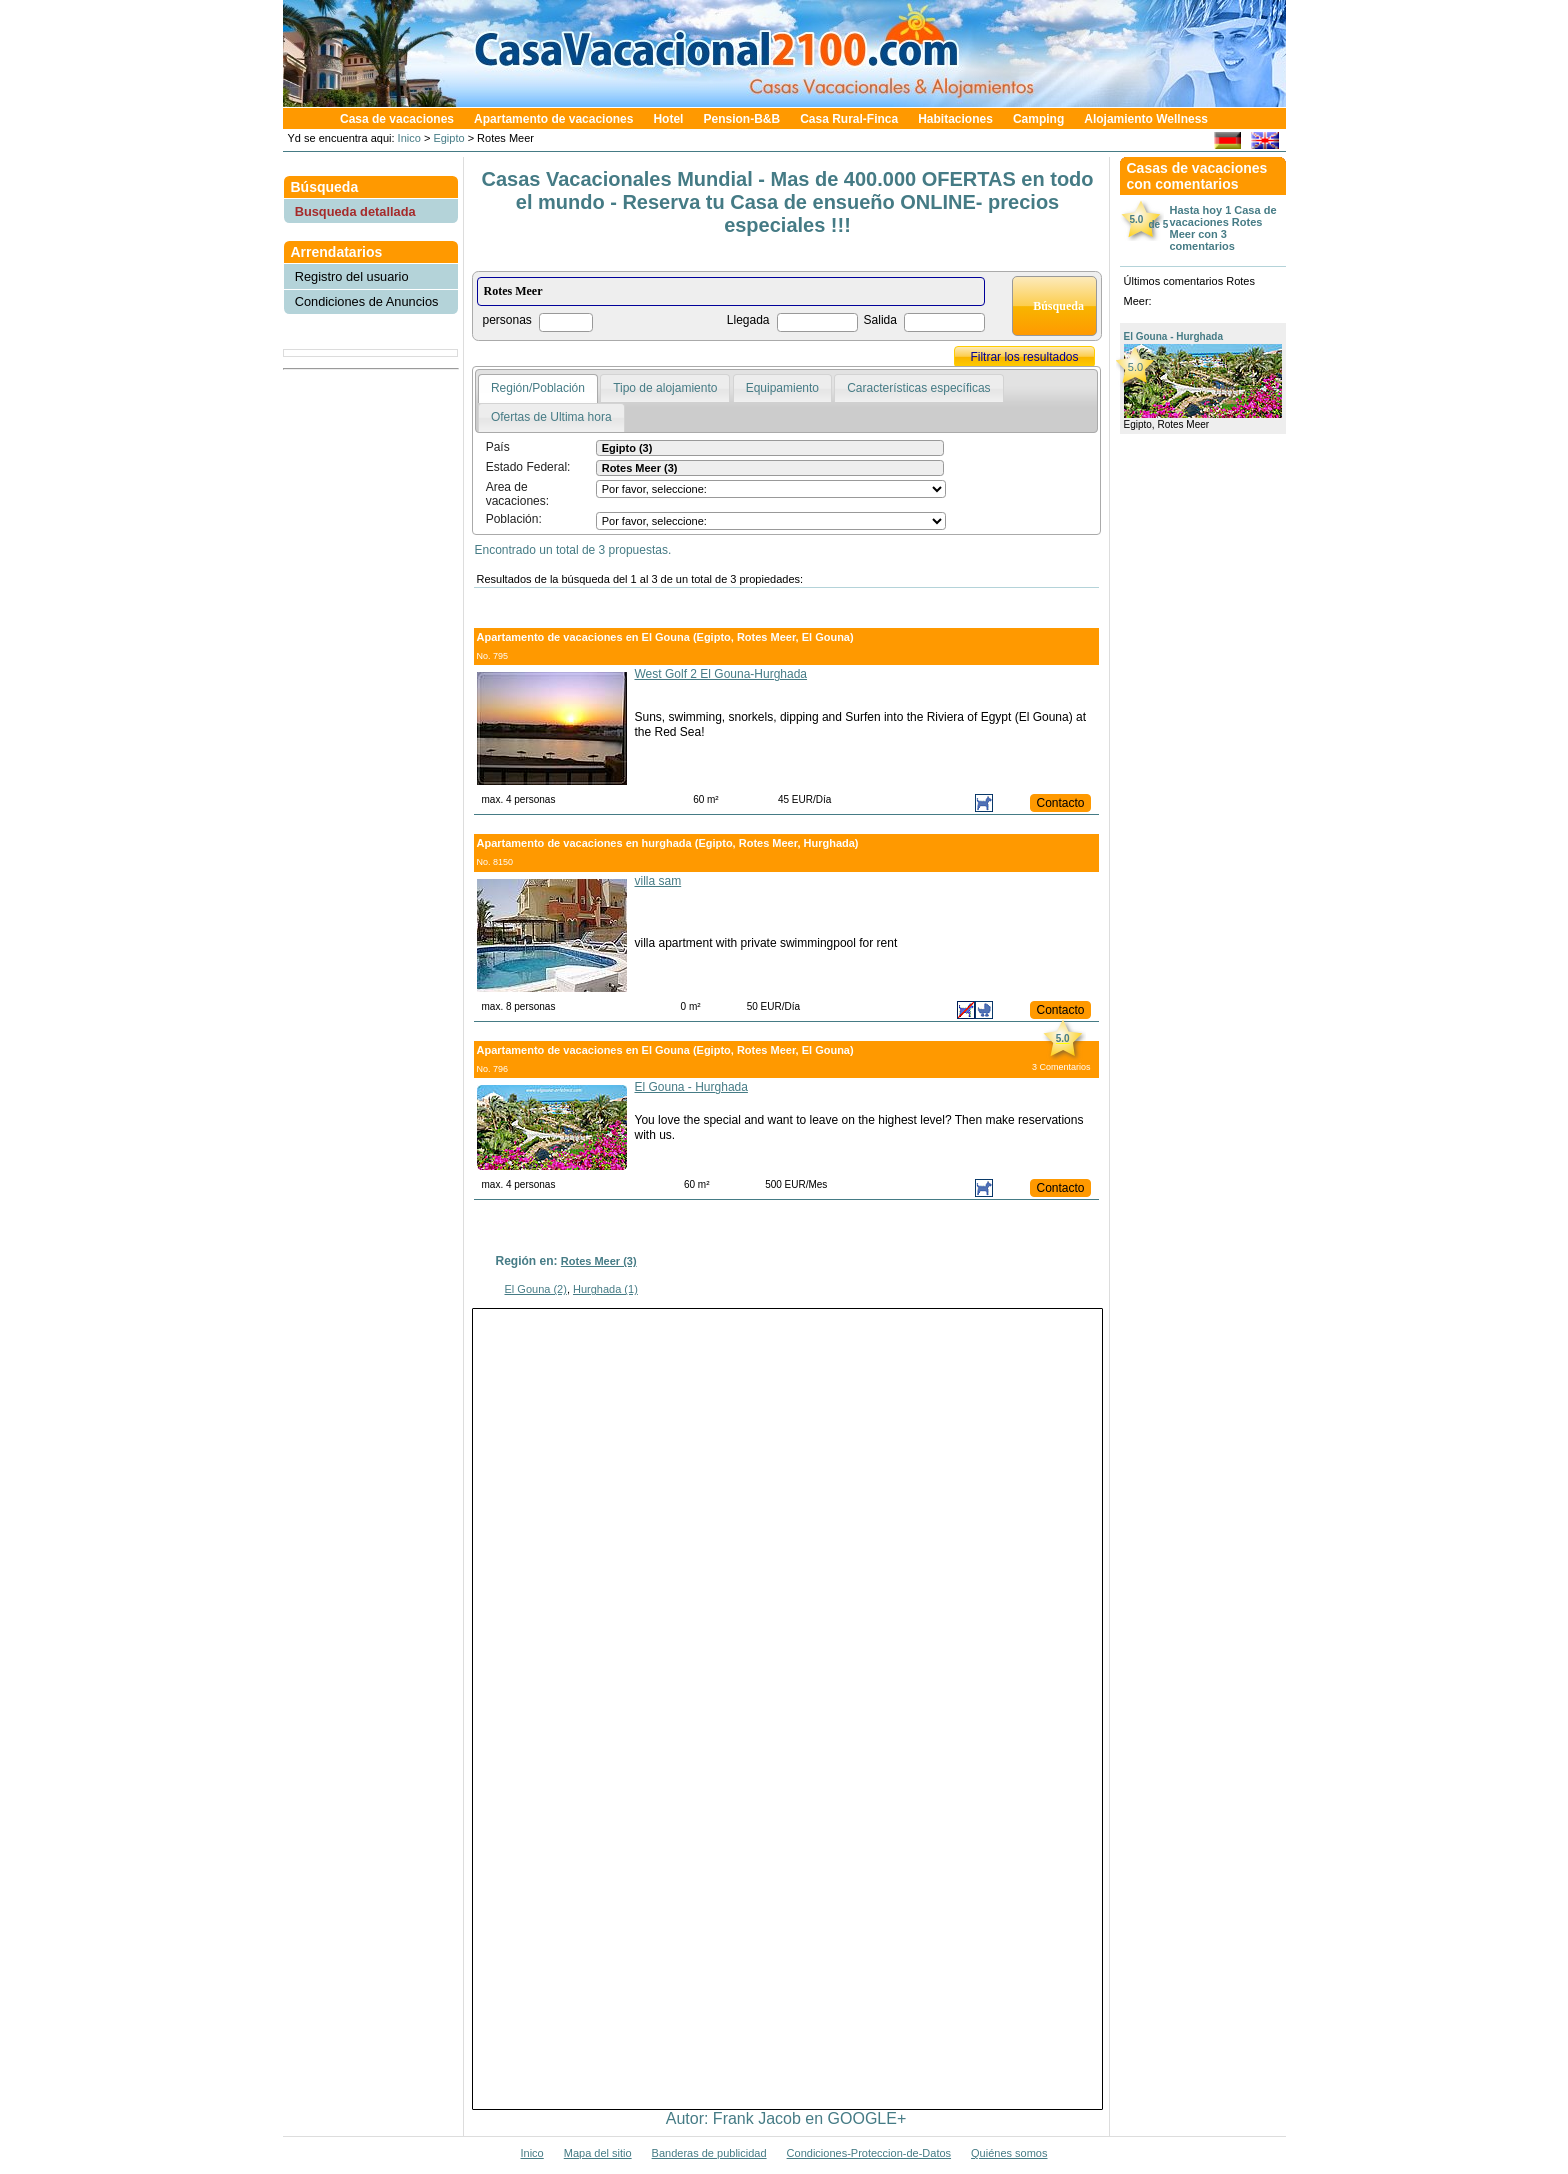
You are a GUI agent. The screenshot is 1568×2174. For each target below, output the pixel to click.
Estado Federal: (528, 467)
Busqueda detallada (355, 211)
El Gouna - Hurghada (691, 1087)
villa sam (658, 881)
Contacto (1060, 803)
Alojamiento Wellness (1146, 119)
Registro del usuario (352, 276)
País (498, 447)
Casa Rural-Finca (849, 119)
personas (507, 320)
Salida (880, 320)
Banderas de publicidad (709, 2153)
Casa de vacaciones (397, 119)
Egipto (448, 138)
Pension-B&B (741, 119)
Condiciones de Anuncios (367, 301)
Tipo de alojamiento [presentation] (665, 388)
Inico (408, 138)
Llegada (748, 320)
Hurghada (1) (605, 1289)
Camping (1038, 119)
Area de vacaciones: (517, 494)
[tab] (538, 389)
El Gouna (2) (536, 1289)
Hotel (668, 119)
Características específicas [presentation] (918, 388)
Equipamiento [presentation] (782, 388)
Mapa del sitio (598, 2153)
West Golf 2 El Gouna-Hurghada (721, 674)
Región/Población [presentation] (538, 388)
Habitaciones (955, 119)
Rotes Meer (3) (599, 1261)
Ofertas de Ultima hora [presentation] (551, 417)
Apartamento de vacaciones (553, 119)
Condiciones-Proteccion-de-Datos (869, 2153)
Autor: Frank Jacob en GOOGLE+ (786, 2118)
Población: (514, 519)
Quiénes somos (1009, 2153)
